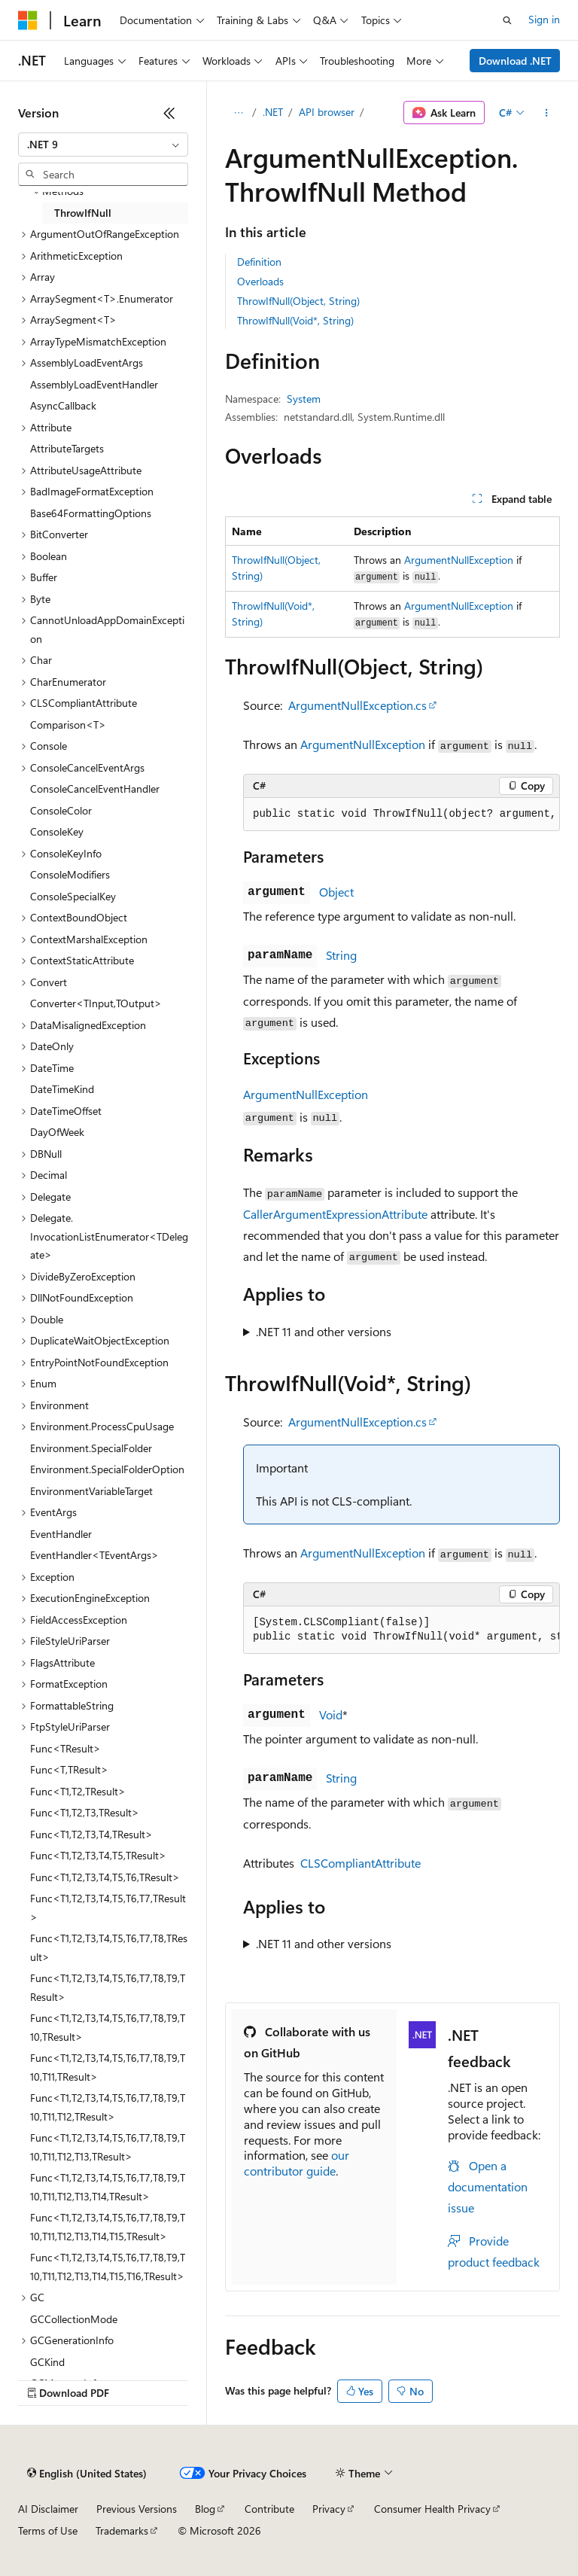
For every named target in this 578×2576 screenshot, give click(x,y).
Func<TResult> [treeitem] (65, 1748)
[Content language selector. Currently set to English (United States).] (87, 2474)
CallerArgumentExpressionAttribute (335, 1214)
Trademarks (122, 2530)
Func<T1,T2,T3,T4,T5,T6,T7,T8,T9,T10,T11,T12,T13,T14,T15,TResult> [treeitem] (107, 2226)
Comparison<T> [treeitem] (68, 724)
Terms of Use (48, 2530)
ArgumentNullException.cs (357, 705)
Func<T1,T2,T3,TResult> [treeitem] (84, 1812)
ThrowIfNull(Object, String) (298, 301)
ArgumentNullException (458, 560)
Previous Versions (136, 2508)
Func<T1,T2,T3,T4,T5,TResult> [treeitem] (98, 1855)
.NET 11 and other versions (323, 1331)
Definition (259, 261)
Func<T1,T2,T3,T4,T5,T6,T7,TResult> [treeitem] (108, 1907)
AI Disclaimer (48, 2508)
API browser (326, 112)
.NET (273, 112)
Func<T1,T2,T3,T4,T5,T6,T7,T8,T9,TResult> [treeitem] (107, 1987)
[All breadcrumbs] (238, 113)
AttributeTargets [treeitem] (67, 448)
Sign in (544, 19)
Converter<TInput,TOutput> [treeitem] (96, 1003)
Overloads (260, 281)
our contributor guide (296, 2163)
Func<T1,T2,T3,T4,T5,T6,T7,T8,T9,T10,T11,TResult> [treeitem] (107, 2067)
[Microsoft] (28, 20)
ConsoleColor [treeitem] (61, 810)
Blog (205, 2508)
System (304, 398)
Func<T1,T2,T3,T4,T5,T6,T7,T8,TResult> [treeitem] (108, 1947)
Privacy (328, 2508)
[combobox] (103, 144)
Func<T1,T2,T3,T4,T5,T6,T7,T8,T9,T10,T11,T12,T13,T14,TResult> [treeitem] (107, 2186)
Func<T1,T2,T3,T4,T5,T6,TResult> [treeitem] (105, 1877)
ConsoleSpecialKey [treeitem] (73, 896)
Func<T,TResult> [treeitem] (69, 1769)
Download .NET (515, 60)
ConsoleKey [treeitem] (57, 831)
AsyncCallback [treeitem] (63, 405)
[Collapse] (169, 112)
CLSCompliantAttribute (360, 1863)
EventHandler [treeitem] (61, 1534)
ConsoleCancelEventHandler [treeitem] (95, 788)
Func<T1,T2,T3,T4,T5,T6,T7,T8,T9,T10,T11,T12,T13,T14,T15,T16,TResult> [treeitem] (107, 2266)
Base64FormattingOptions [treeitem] (90, 513)
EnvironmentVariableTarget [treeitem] (91, 1491)
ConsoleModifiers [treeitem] (70, 874)
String (341, 955)
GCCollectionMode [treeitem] (73, 2319)
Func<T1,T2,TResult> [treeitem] (78, 1791)
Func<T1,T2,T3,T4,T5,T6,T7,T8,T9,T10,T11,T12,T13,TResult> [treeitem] (107, 2146)
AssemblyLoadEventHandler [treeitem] (94, 384)
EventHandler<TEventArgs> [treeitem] (94, 1555)
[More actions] (547, 113)
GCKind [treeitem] (47, 2362)
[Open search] (507, 20)
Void (330, 1714)
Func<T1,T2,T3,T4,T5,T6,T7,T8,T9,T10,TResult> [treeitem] (107, 2027)
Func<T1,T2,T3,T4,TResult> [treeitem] (91, 1834)
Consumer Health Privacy (432, 2508)
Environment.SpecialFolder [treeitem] (91, 1448)
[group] (401, 814)
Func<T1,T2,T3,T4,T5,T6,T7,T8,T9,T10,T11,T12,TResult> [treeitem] (107, 2107)
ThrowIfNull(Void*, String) (295, 320)
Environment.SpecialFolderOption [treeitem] (107, 1469)
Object (336, 892)
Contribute (269, 2508)
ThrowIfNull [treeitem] (82, 213)
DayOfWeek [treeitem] (57, 1132)
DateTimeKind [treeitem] (62, 1089)
